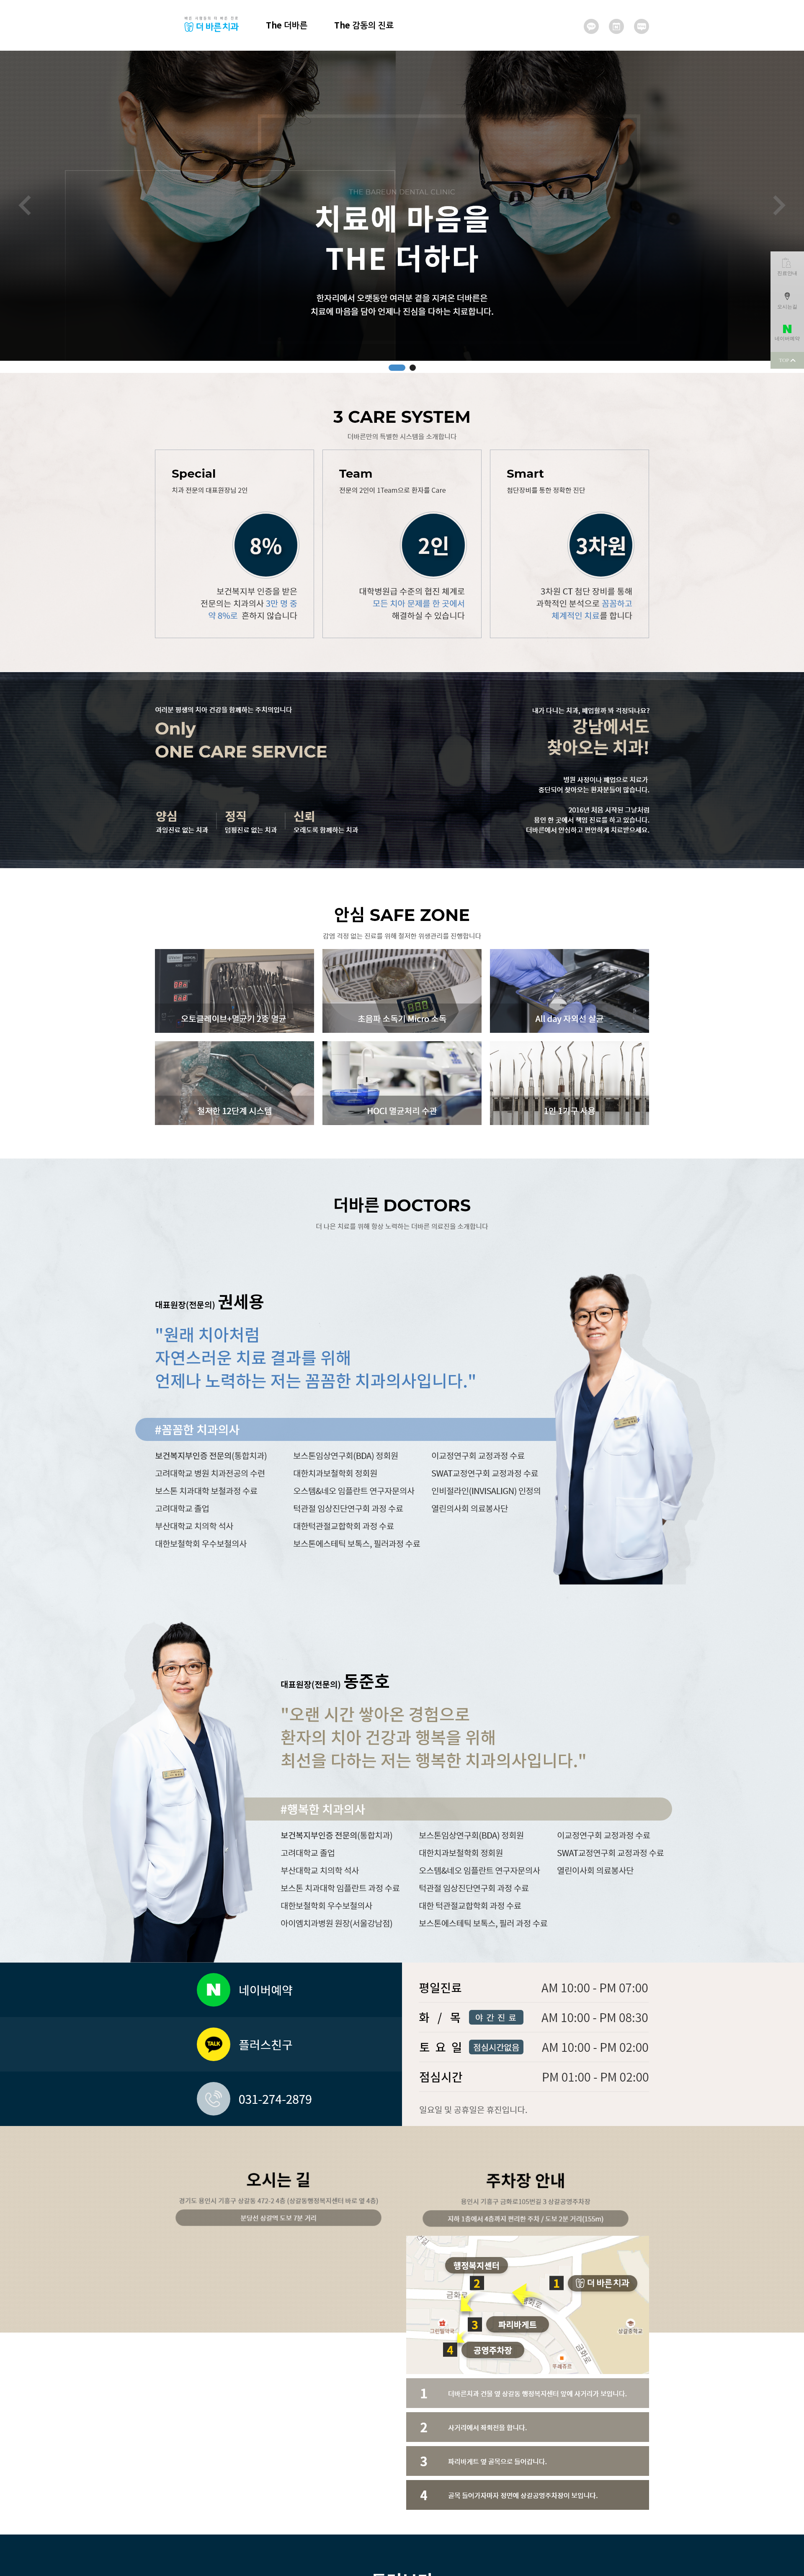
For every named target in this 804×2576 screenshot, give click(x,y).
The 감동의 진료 (364, 25)
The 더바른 (286, 25)
